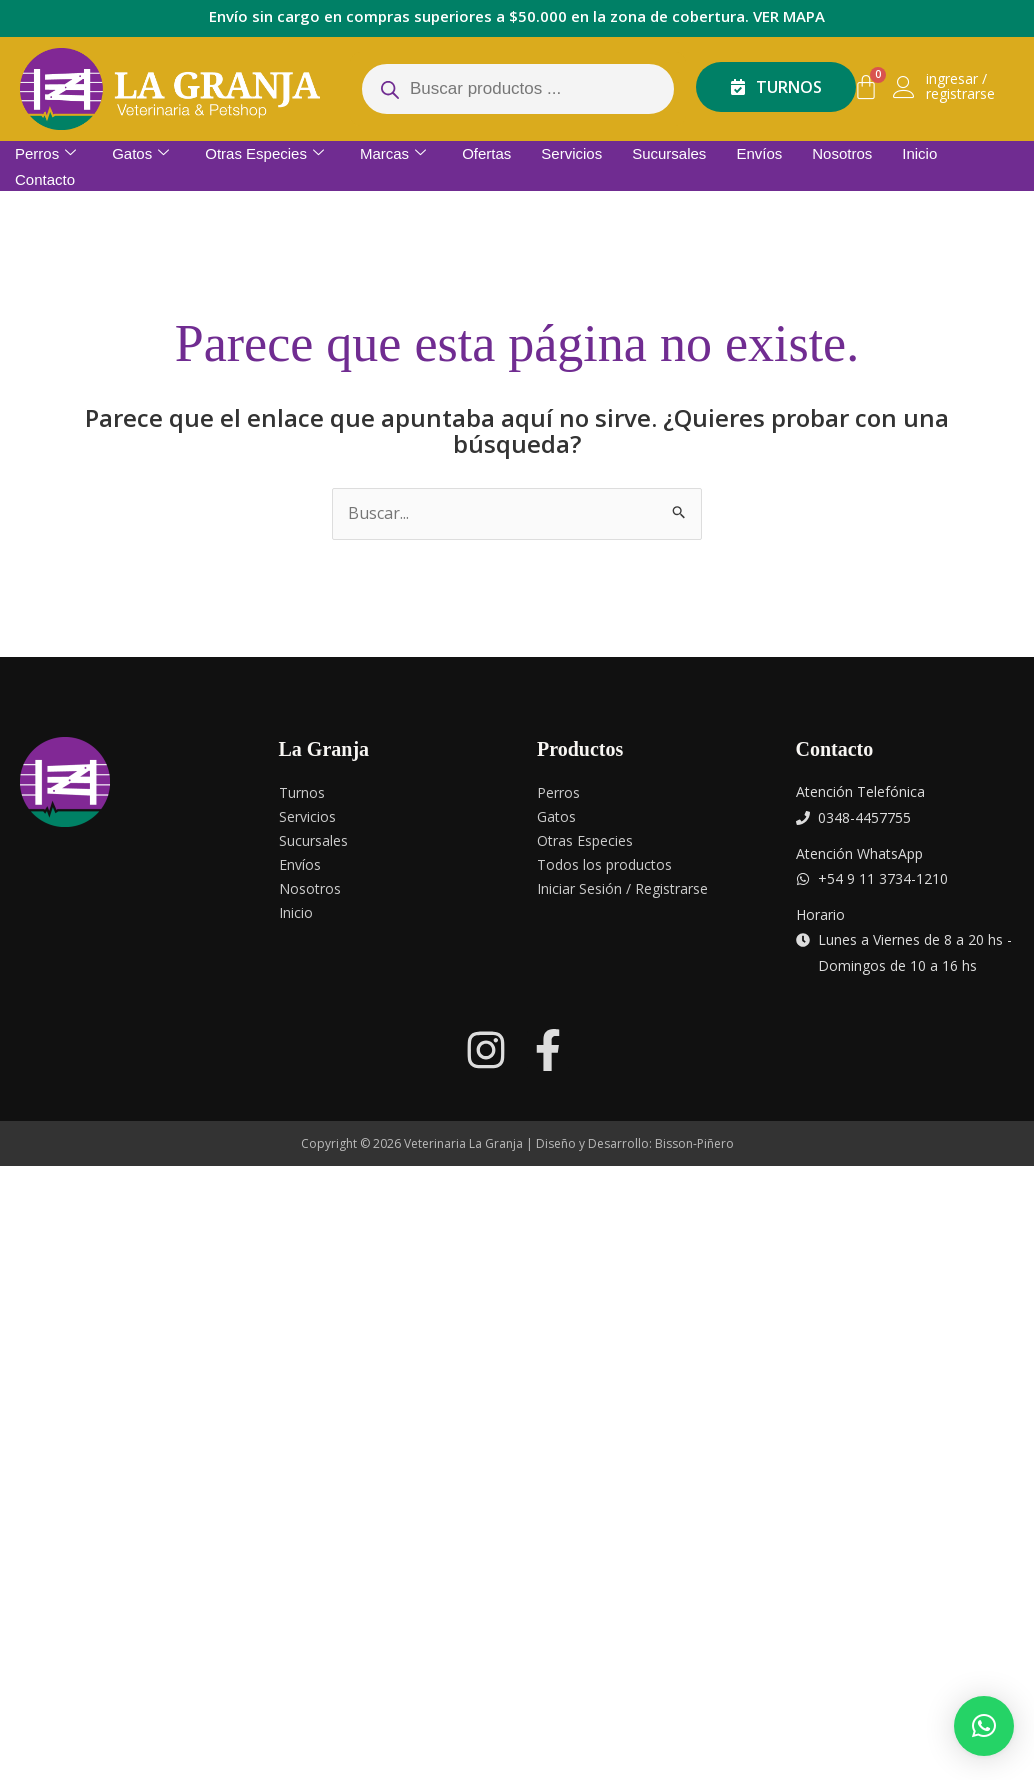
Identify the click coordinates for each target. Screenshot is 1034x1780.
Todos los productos (604, 864)
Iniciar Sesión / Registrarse (622, 888)
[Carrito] (866, 87)
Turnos (302, 792)
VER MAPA (789, 16)
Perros (45, 154)
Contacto (45, 179)
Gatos (140, 154)
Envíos (759, 153)
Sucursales (669, 153)
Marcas (393, 154)
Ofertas (486, 153)
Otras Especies (264, 154)
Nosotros (842, 153)
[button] (984, 1726)
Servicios (571, 153)
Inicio (919, 153)
